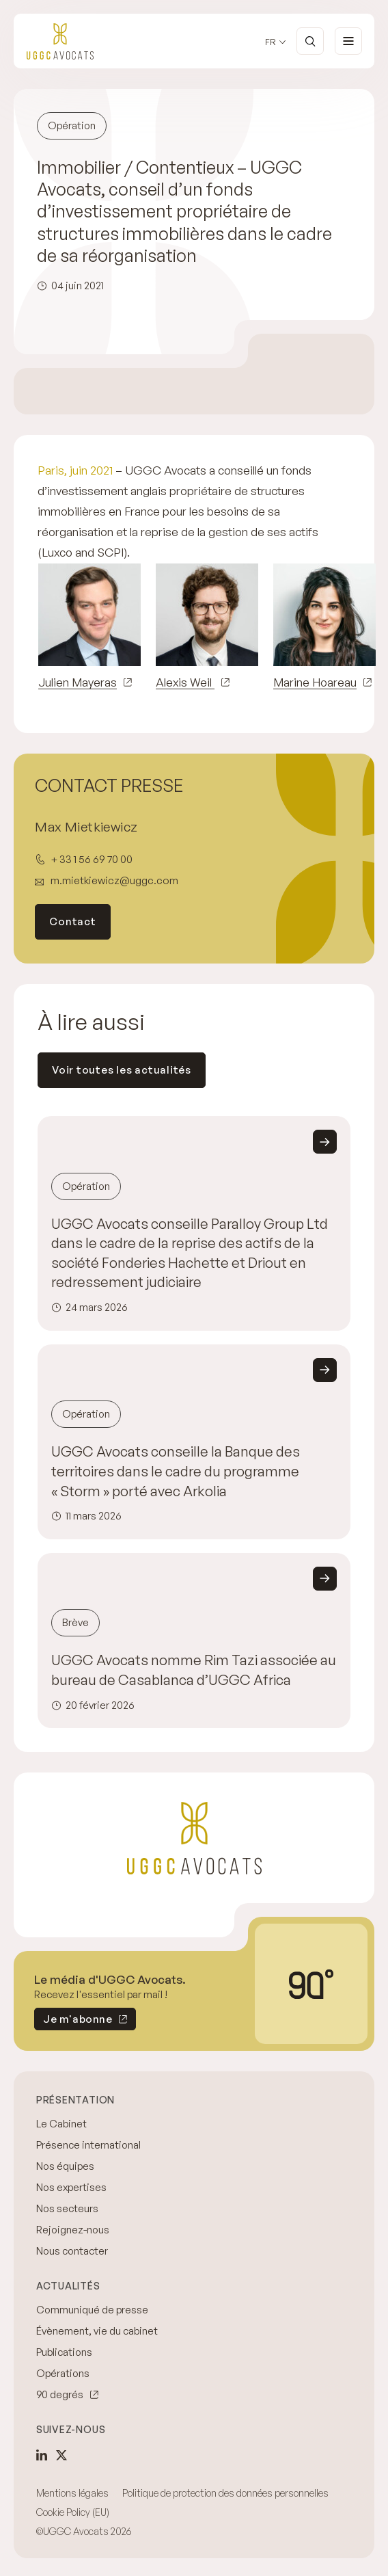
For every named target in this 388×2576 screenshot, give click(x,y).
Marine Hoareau (315, 682)
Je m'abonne (73, 2021)
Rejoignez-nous (72, 2229)
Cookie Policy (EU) (72, 2512)
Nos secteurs (67, 2208)
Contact (72, 921)
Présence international (88, 2144)
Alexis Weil (185, 682)
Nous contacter (72, 2250)
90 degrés (59, 2394)
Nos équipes (65, 2166)
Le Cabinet (61, 2123)
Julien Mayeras (77, 682)
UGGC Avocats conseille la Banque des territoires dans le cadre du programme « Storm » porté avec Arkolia (175, 1470)
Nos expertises (71, 2187)
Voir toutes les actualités (121, 1069)
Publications (64, 2352)
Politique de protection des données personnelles (225, 2493)
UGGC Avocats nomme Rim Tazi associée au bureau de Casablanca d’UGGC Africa (193, 1669)
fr (270, 42)
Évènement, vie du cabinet (97, 2330)
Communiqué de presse (92, 2309)
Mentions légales (72, 2493)
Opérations (62, 2373)
